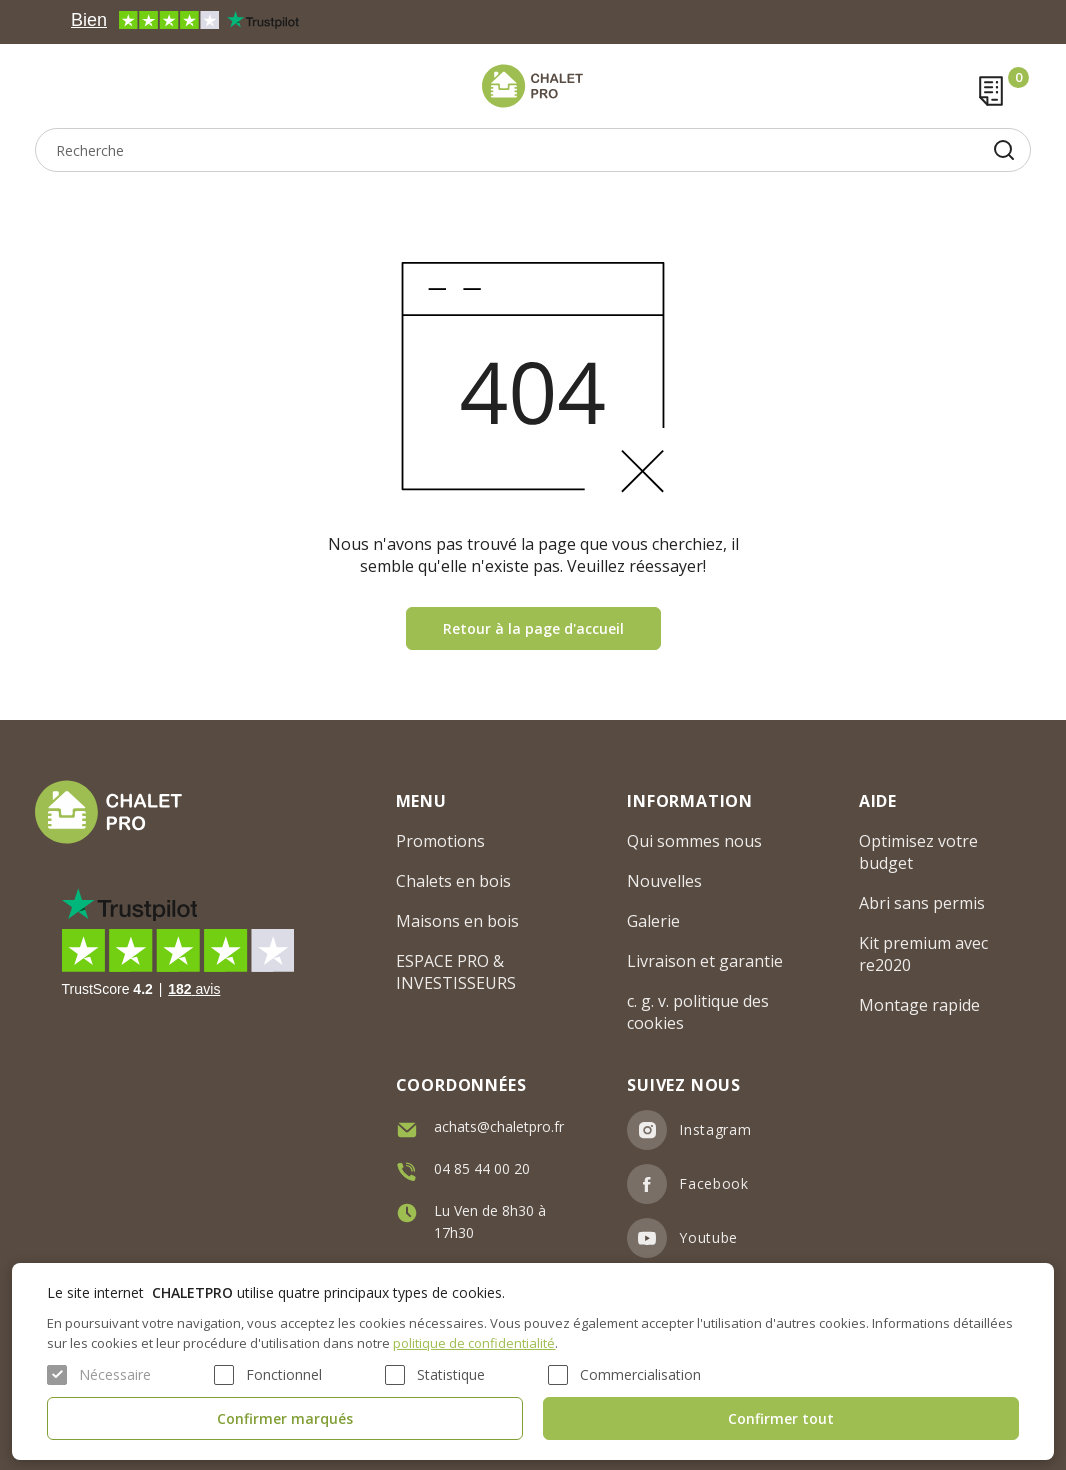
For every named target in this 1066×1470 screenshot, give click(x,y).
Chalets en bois (453, 881)
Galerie (653, 921)
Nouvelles (664, 881)
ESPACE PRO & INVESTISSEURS (456, 972)
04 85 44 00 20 (482, 1168)
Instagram (715, 1129)
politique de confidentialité (474, 1343)
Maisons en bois (457, 921)
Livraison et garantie (705, 961)
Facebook (714, 1183)
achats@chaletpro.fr (499, 1126)
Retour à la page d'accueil (533, 628)
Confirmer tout (781, 1418)
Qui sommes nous (694, 841)
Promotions (440, 841)
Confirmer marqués (285, 1418)
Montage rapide (919, 1005)
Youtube (708, 1237)
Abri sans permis (922, 903)
